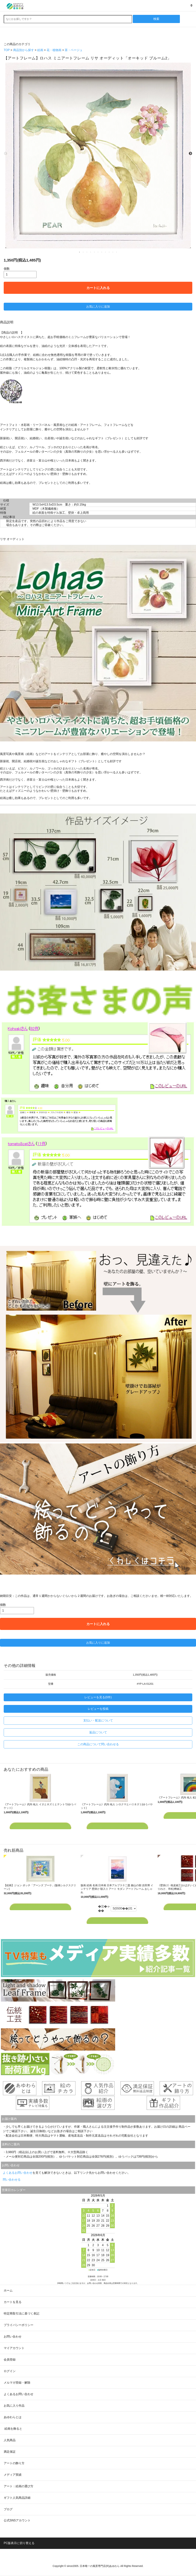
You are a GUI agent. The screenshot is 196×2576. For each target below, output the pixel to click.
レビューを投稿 (98, 1708)
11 (116, 252)
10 (113, 252)
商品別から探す (23, 50)
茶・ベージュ (74, 50)
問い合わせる (12, 2179)
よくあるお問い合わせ (17, 2172)
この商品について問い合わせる (98, 1744)
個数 (7, 268)
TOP (7, 50)
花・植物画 (54, 50)
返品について (98, 1732)
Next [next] (190, 153)
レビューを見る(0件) (98, 1697)
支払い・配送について (98, 1720)
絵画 (40, 50)
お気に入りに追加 (98, 306)
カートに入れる (98, 288)
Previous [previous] (5, 153)
